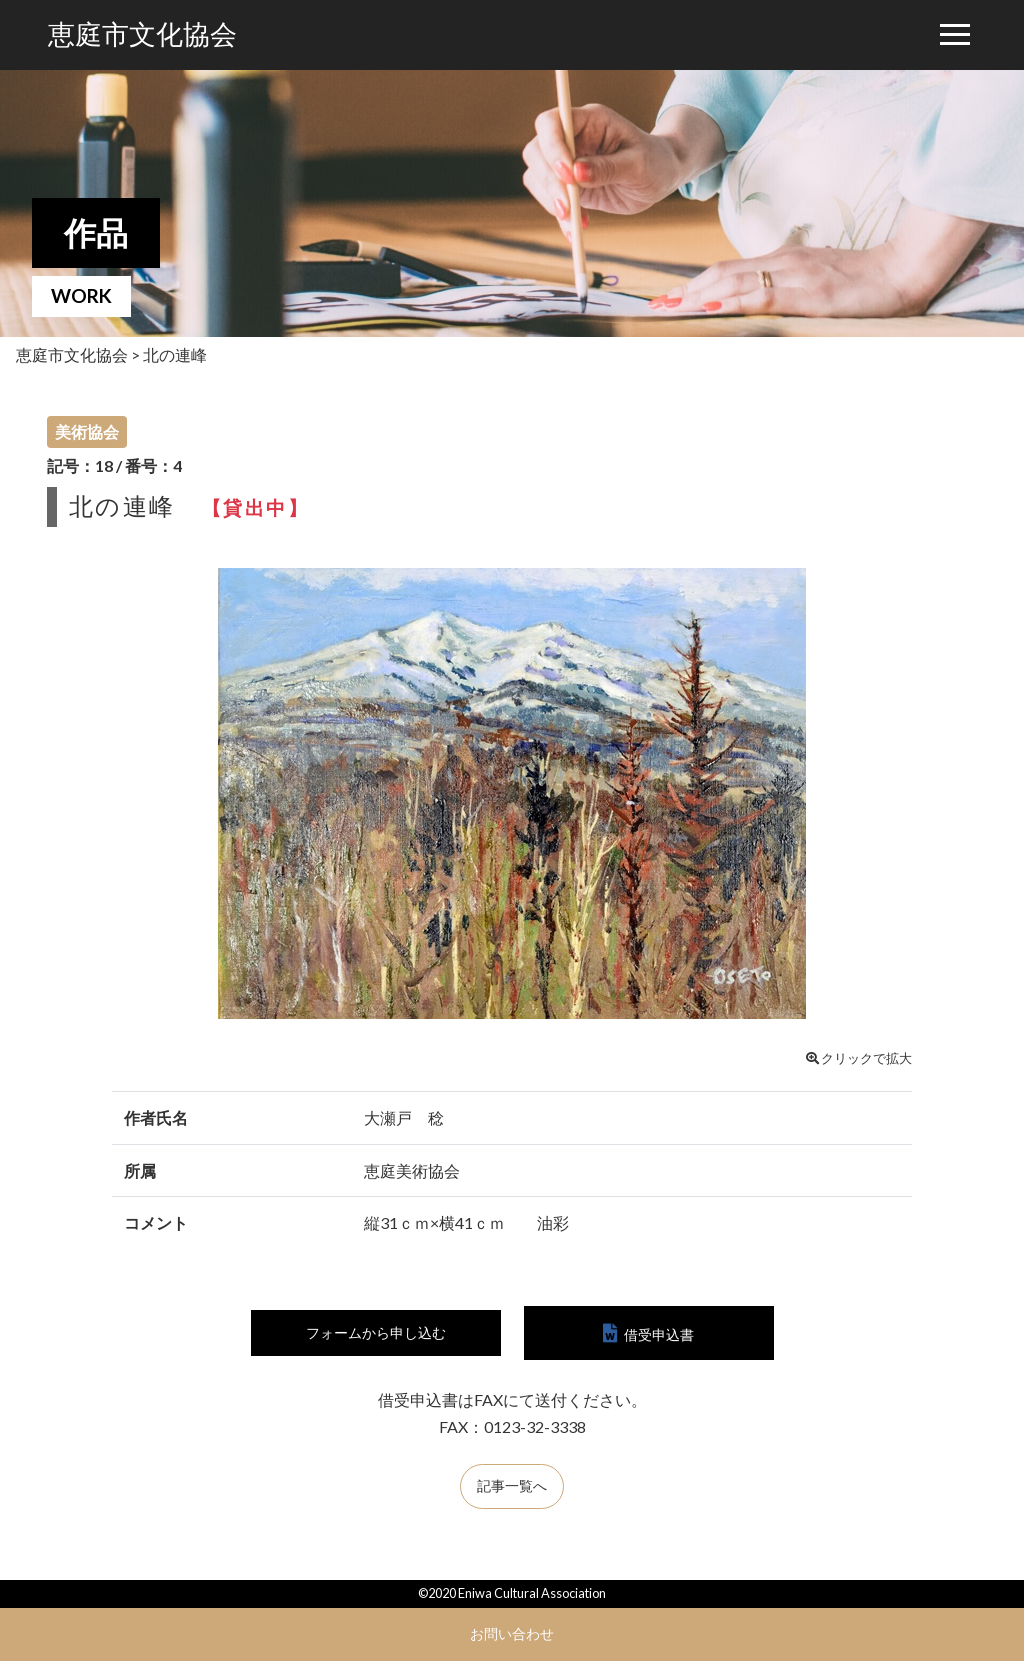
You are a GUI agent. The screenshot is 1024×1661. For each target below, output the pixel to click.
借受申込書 (659, 1334)
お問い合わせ (512, 1633)
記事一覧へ (512, 1489)
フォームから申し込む (376, 1333)
